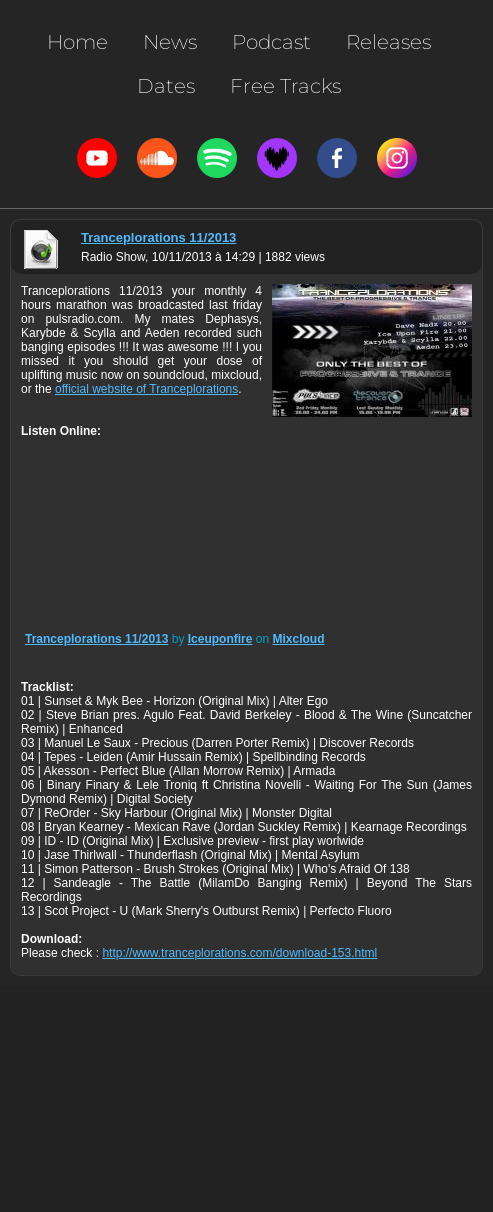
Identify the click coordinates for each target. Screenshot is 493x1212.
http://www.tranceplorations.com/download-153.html (239, 953)
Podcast (271, 42)
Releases (388, 42)
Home (77, 42)
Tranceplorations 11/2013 (158, 237)
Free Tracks (285, 86)
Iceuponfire (220, 639)
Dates (166, 86)
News (170, 42)
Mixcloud (298, 639)
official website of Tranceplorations (146, 389)
